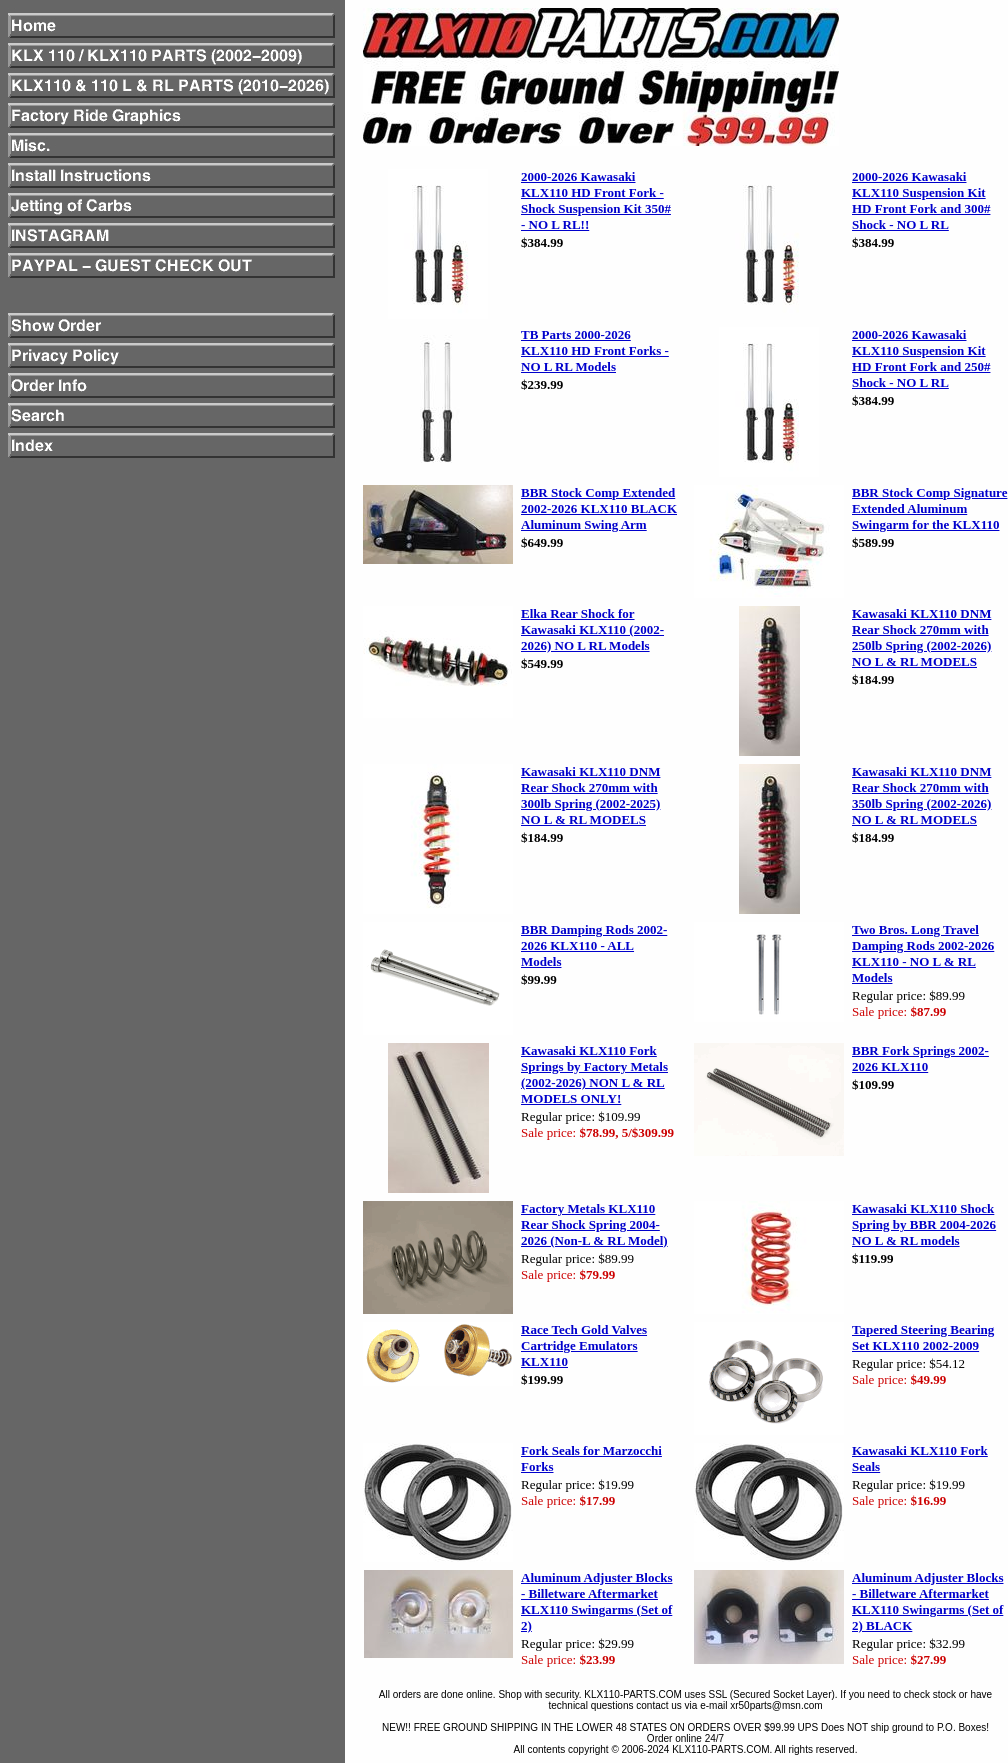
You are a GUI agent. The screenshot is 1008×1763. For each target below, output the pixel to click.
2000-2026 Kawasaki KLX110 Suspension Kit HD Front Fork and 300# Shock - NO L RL (921, 200)
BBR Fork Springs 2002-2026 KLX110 (920, 1058)
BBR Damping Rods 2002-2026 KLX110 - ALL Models (594, 945)
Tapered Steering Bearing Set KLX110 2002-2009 (923, 1337)
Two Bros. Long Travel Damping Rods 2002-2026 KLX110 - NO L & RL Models (923, 953)
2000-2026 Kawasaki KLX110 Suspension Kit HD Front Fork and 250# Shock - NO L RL (921, 358)
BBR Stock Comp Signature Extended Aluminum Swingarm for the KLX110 (929, 508)
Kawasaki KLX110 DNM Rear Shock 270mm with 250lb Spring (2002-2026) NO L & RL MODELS (921, 637)
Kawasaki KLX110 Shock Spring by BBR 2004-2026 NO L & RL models (924, 1224)
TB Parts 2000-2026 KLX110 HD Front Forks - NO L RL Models (595, 350)
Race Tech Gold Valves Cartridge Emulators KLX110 (584, 1345)
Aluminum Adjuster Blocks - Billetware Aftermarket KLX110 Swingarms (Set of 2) (596, 1601)
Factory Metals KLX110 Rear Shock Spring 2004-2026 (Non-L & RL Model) (594, 1224)
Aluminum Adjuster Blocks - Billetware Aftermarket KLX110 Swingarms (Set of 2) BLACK (927, 1601)
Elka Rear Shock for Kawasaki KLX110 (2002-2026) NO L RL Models (592, 629)
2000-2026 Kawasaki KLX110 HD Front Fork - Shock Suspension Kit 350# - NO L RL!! (596, 200)
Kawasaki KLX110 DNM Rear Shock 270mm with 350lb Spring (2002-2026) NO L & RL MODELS (921, 795)
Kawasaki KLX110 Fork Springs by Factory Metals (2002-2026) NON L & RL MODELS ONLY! (594, 1074)
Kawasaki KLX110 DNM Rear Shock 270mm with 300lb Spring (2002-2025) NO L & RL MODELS (590, 795)
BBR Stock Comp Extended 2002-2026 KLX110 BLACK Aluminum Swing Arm (599, 508)
